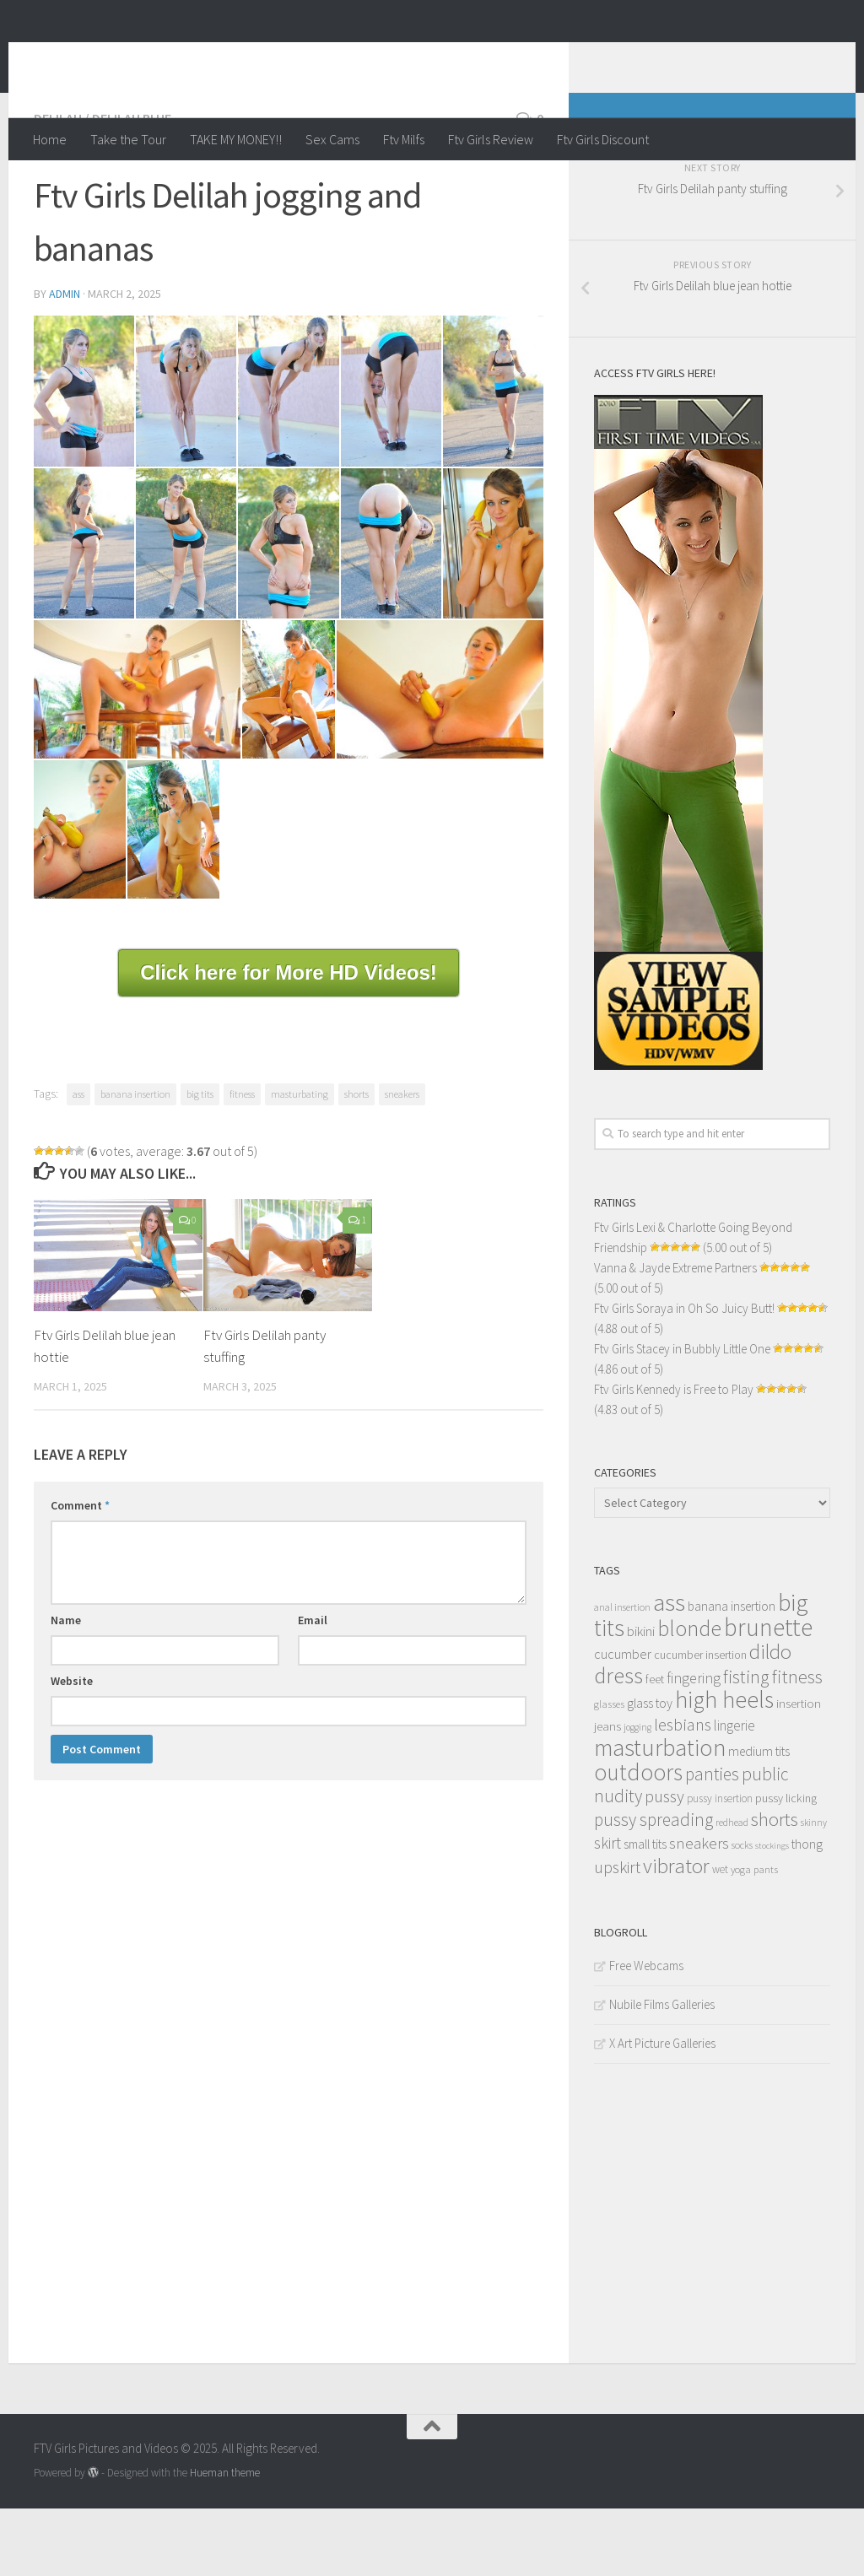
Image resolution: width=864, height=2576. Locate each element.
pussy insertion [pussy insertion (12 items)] (720, 1866)
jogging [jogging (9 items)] (637, 1795)
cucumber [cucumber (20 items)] (622, 1721)
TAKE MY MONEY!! (236, 139)
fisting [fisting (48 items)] (746, 1744)
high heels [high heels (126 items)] (724, 1767)
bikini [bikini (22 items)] (641, 1699)
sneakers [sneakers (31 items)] (699, 1910)
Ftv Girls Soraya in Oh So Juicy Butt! (684, 1376)
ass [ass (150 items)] (669, 1670)
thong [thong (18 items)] (807, 1912)
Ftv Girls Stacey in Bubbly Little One (682, 1416)
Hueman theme (225, 2540)
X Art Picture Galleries (662, 2111)
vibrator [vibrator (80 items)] (676, 1933)
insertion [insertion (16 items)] (798, 1771)
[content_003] (186, 458)
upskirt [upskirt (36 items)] (617, 1934)
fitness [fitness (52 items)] (797, 1744)
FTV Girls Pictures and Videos (250, 58)
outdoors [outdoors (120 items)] (638, 1839)
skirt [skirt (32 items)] (607, 1910)
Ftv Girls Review (490, 139)
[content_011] (493, 611)
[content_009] (288, 611)
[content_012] (137, 757)
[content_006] (493, 458)
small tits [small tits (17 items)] (645, 1912)
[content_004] (288, 458)
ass (78, 1161)
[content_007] (84, 611)
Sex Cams (332, 139)
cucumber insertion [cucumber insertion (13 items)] (700, 1722)
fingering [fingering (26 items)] (694, 1745)
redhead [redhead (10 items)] (732, 1889)
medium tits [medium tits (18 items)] (759, 1819)
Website (72, 1748)
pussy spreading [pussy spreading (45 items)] (653, 1887)
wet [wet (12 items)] (720, 1937)
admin (64, 361)
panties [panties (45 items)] (712, 1841)
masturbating (299, 1161)
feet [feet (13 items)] (654, 1747)
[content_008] (186, 611)
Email (312, 1687)
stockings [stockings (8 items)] (772, 1913)
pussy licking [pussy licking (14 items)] (786, 1865)
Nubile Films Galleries (662, 2072)
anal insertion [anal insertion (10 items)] (622, 1674)
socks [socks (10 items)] (742, 1912)
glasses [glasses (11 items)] (609, 1771)
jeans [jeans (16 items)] (607, 1793)
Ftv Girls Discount (603, 139)
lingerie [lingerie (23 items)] (734, 1793)
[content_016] (173, 897)
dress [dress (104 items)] (618, 1743)
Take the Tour (128, 139)
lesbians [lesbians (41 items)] (682, 1792)
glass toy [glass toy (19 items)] (649, 1770)
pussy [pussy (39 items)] (664, 1864)
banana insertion (135, 1161)
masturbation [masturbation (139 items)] (660, 1815)
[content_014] (440, 757)
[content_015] (80, 897)
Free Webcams (646, 2033)
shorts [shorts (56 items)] (774, 1886)
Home (50, 139)
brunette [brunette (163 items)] (768, 1694)
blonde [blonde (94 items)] (689, 1695)
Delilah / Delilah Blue (102, 185)
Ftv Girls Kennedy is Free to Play (673, 1457)
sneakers (402, 1161)
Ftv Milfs (403, 139)
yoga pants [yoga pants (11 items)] (754, 1937)
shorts (356, 1161)
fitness (242, 1161)
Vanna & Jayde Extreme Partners (675, 1335)
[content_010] (391, 611)
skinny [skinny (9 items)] (814, 1890)
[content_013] (288, 757)
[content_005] (391, 458)
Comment (80, 1572)
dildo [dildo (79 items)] (770, 1719)
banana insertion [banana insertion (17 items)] (731, 1674)
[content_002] (84, 458)
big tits (199, 1161)
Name (66, 1687)
